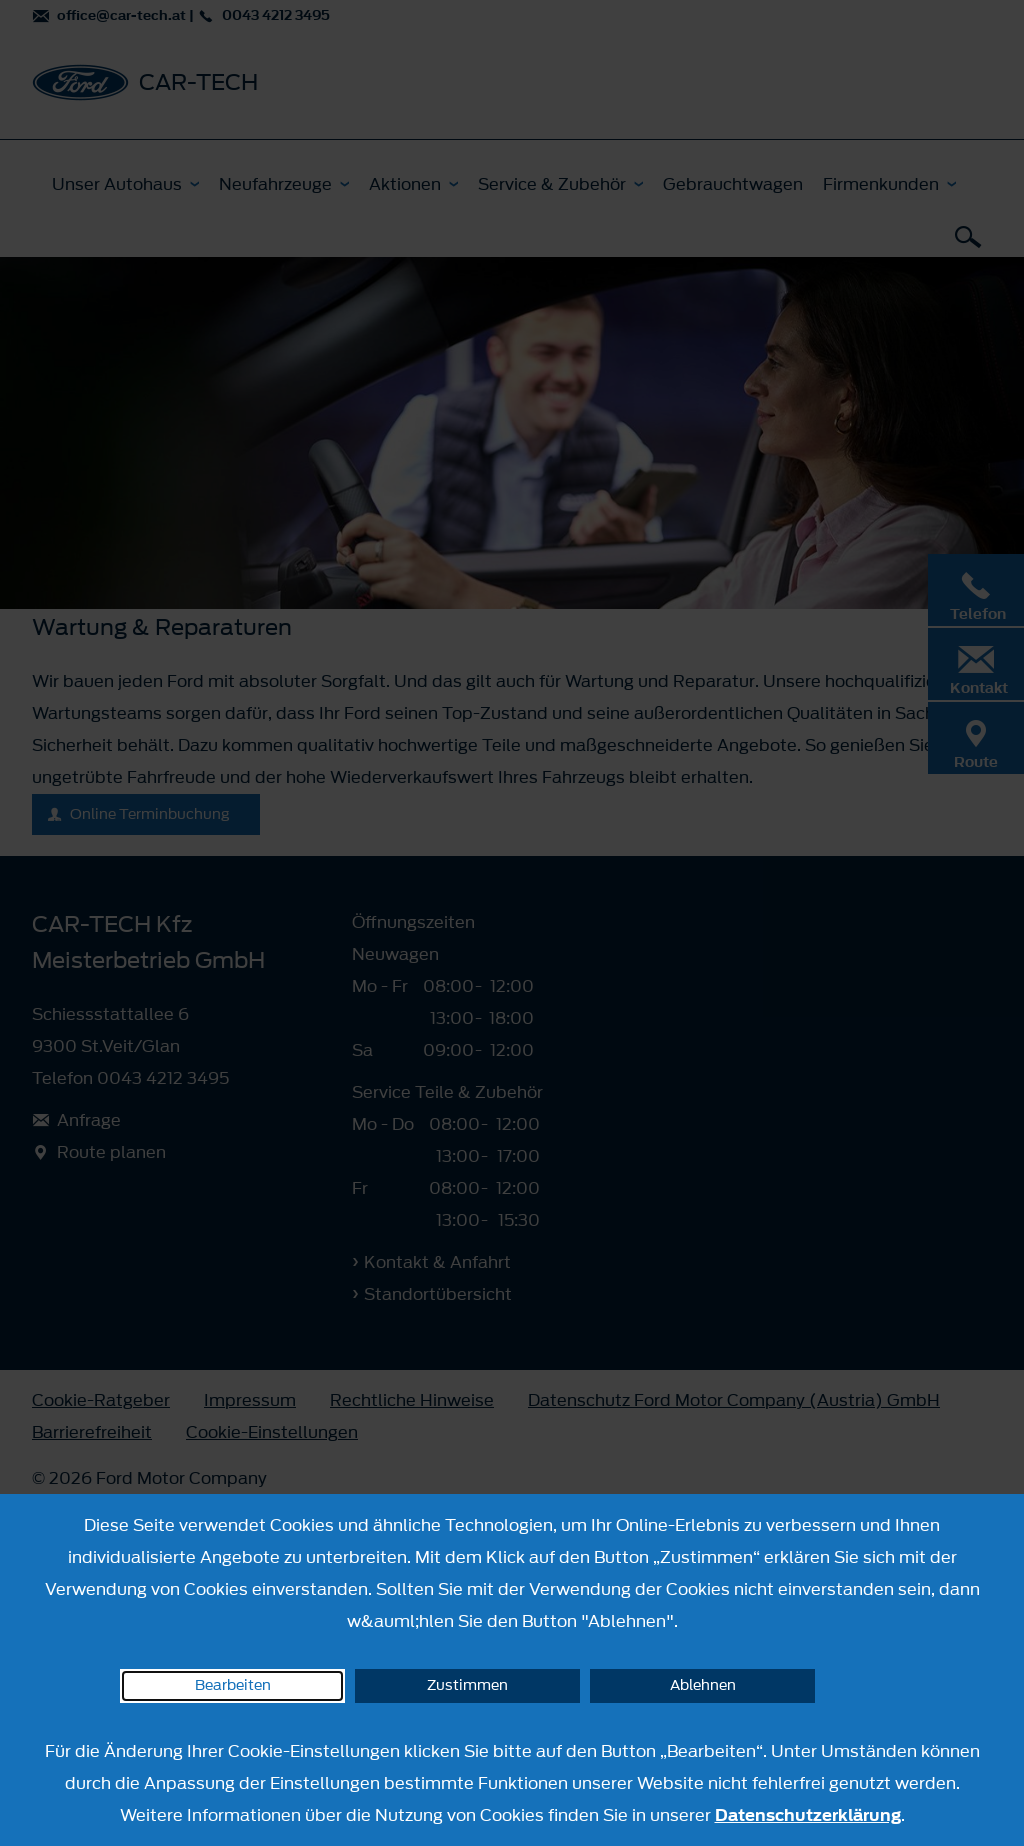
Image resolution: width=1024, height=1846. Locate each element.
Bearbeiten (233, 1685)
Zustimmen (467, 1685)
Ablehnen (703, 1685)
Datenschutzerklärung (808, 1815)
